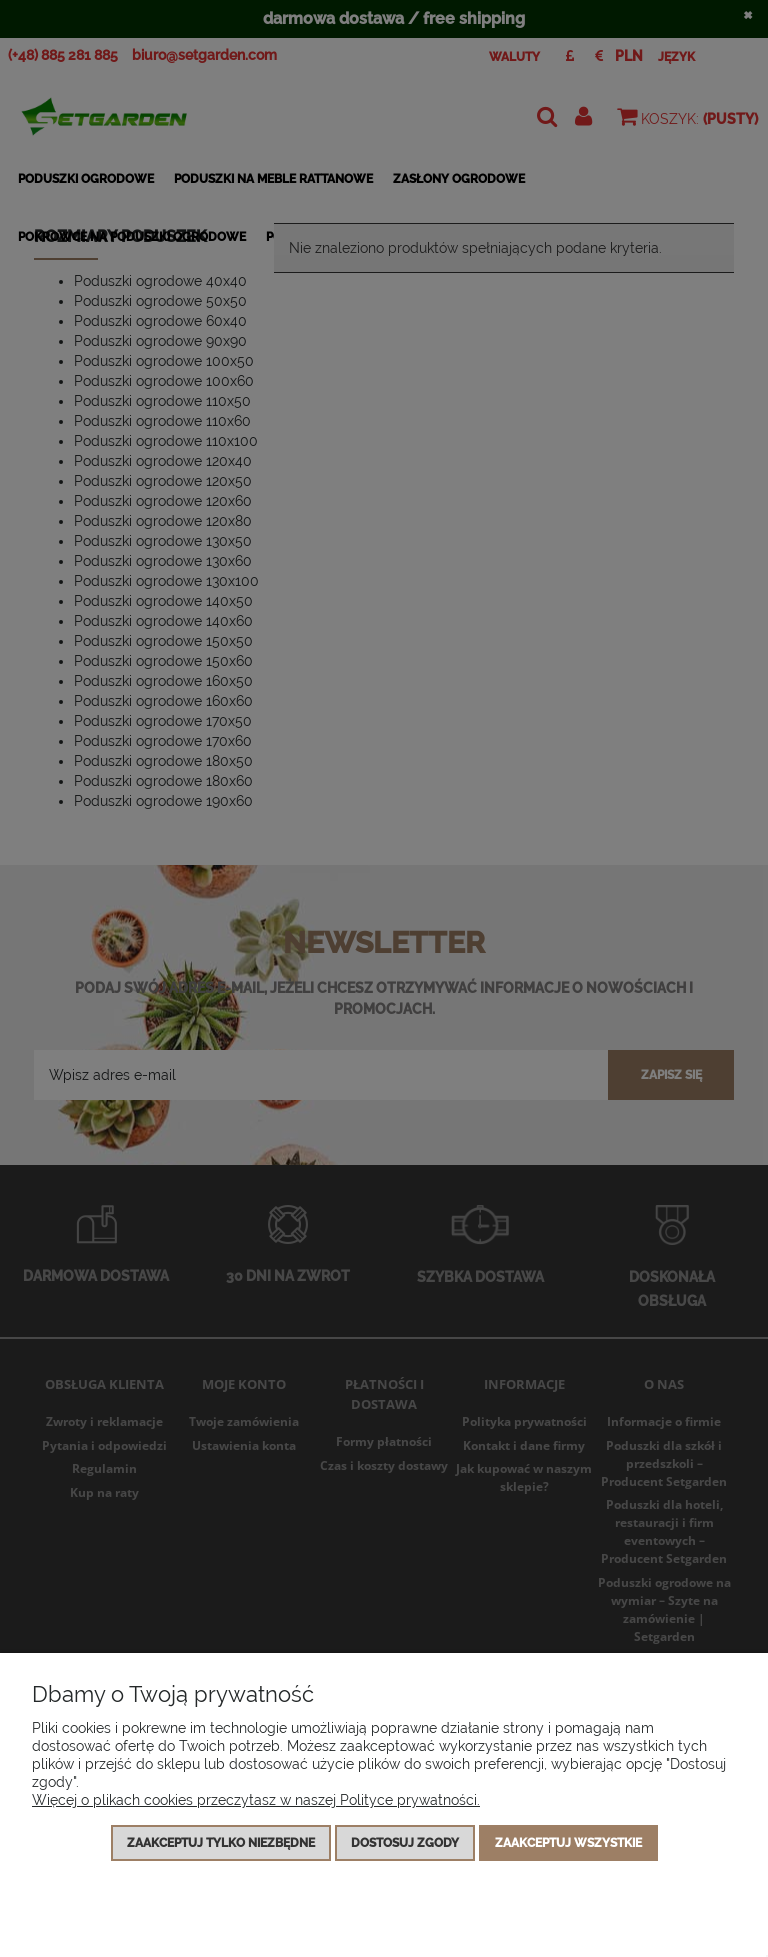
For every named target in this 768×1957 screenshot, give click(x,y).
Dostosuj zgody (405, 1843)
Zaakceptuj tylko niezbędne (221, 1843)
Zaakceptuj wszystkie (568, 1843)
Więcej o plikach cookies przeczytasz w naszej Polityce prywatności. (256, 1800)
